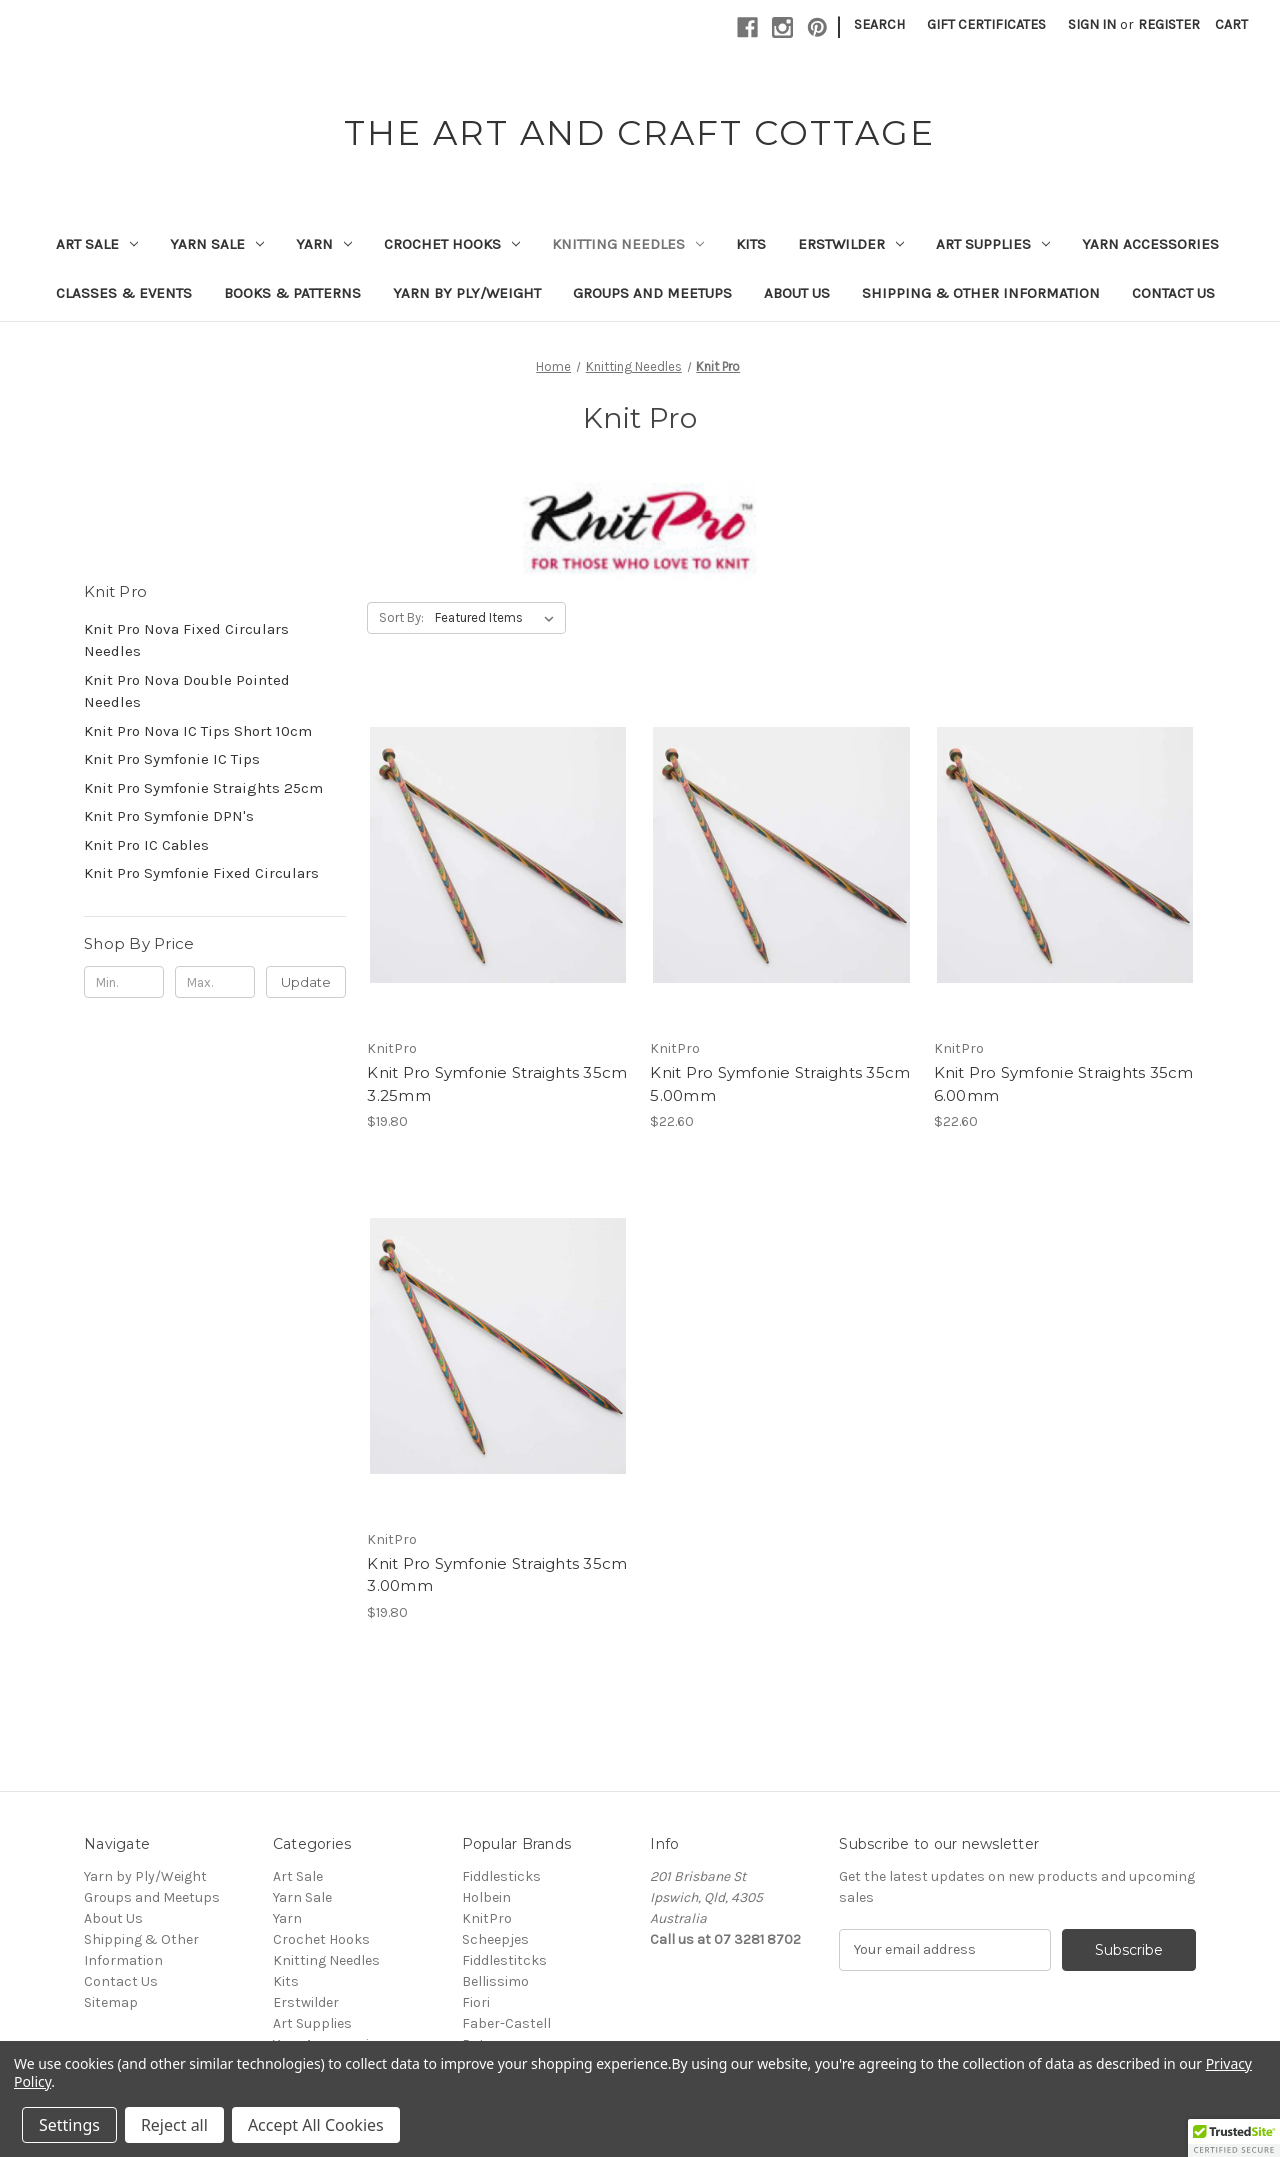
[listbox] (498, 618)
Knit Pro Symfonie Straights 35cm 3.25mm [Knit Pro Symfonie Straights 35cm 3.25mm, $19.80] (497, 1084)
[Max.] (215, 982)
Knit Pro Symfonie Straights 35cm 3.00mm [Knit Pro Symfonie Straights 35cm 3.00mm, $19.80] (497, 1575)
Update (306, 982)
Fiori (476, 2002)
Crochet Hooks (452, 244)
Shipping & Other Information (981, 293)
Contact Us (1173, 293)
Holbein (486, 1897)
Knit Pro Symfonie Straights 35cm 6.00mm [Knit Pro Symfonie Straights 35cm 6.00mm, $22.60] (1064, 1084)
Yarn (324, 244)
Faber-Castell (506, 2023)
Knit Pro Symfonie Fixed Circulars (201, 873)
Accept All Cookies (316, 2125)
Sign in (1092, 24)
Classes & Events (124, 293)
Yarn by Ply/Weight (467, 293)
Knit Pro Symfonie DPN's (169, 816)
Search (879, 24)
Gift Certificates (986, 24)
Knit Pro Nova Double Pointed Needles (187, 691)
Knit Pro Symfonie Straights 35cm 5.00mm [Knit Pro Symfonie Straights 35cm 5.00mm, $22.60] (780, 1084)
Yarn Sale (217, 244)
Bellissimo (495, 1981)
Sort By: (401, 617)
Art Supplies (993, 244)
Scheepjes (495, 1939)
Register (1169, 24)
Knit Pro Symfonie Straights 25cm (203, 788)
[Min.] (124, 982)
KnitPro (487, 1918)
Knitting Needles (628, 244)
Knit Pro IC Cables (146, 845)
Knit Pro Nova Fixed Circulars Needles (186, 640)
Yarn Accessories (1150, 244)
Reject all (174, 2125)
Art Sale (97, 244)
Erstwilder (851, 244)
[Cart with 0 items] (1231, 24)
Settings (69, 2125)
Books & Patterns (292, 293)
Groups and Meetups (652, 293)
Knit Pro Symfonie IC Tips (172, 759)
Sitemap (111, 2002)
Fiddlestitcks (504, 1960)
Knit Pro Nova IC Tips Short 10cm (198, 731)
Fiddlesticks (501, 1876)
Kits (751, 244)
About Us (797, 293)
